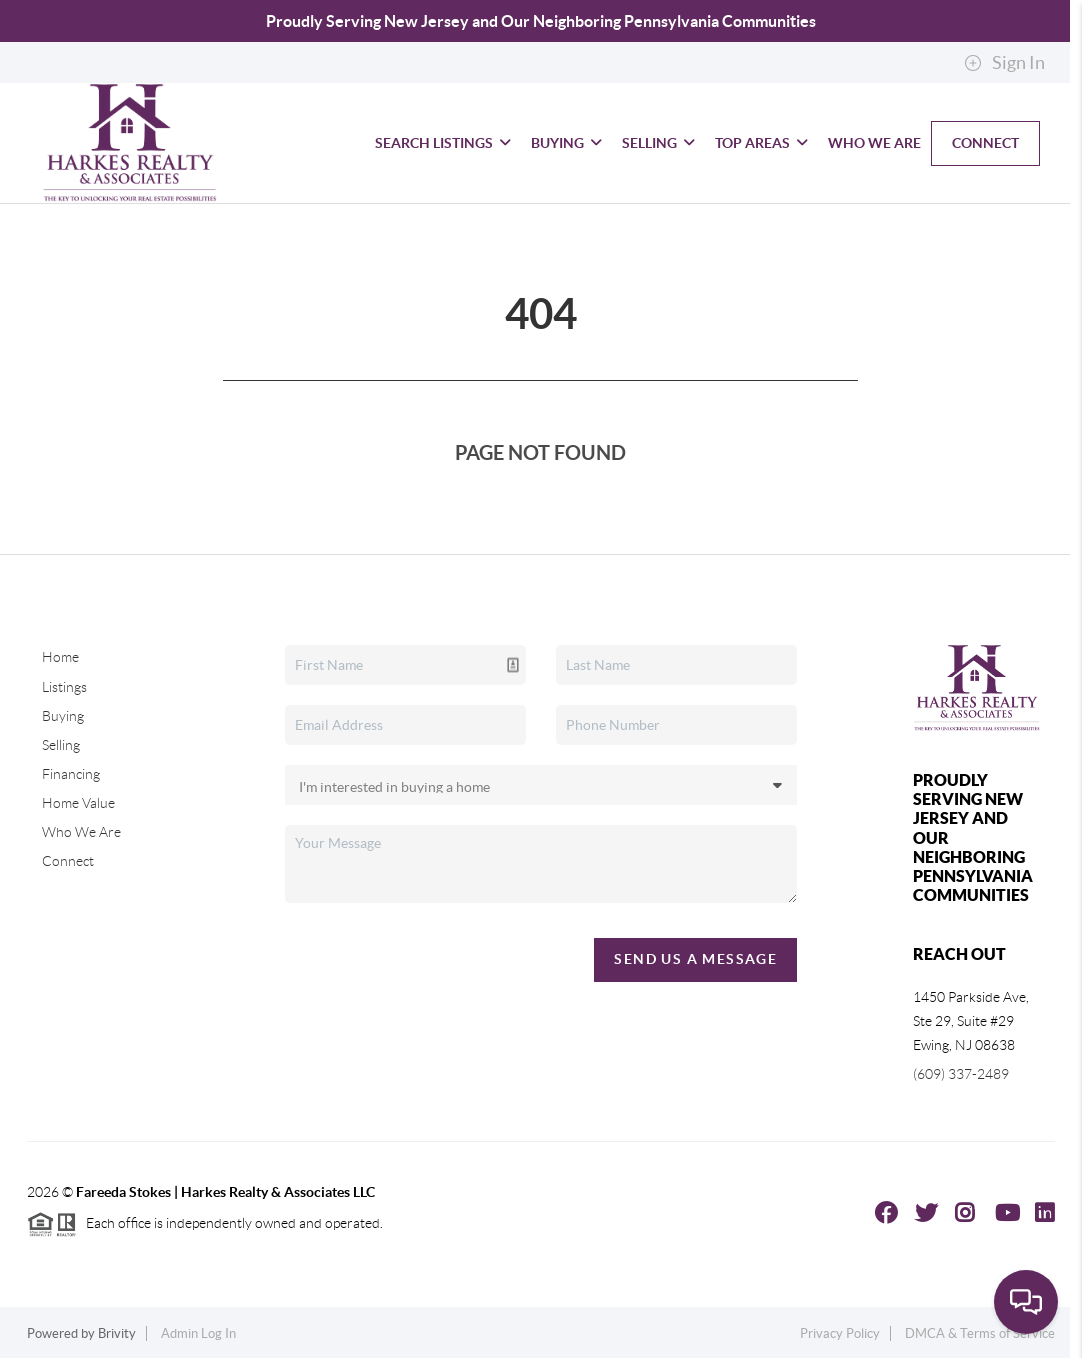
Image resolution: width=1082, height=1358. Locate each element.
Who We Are (874, 143)
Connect (985, 143)
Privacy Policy (840, 1333)
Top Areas (761, 143)
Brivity (117, 1333)
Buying (566, 143)
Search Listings (443, 143)
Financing (71, 774)
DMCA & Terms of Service (980, 1333)
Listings (64, 687)
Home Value (78, 803)
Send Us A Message (695, 959)
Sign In (1004, 63)
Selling (658, 143)
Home (60, 657)
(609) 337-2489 (961, 1074)
